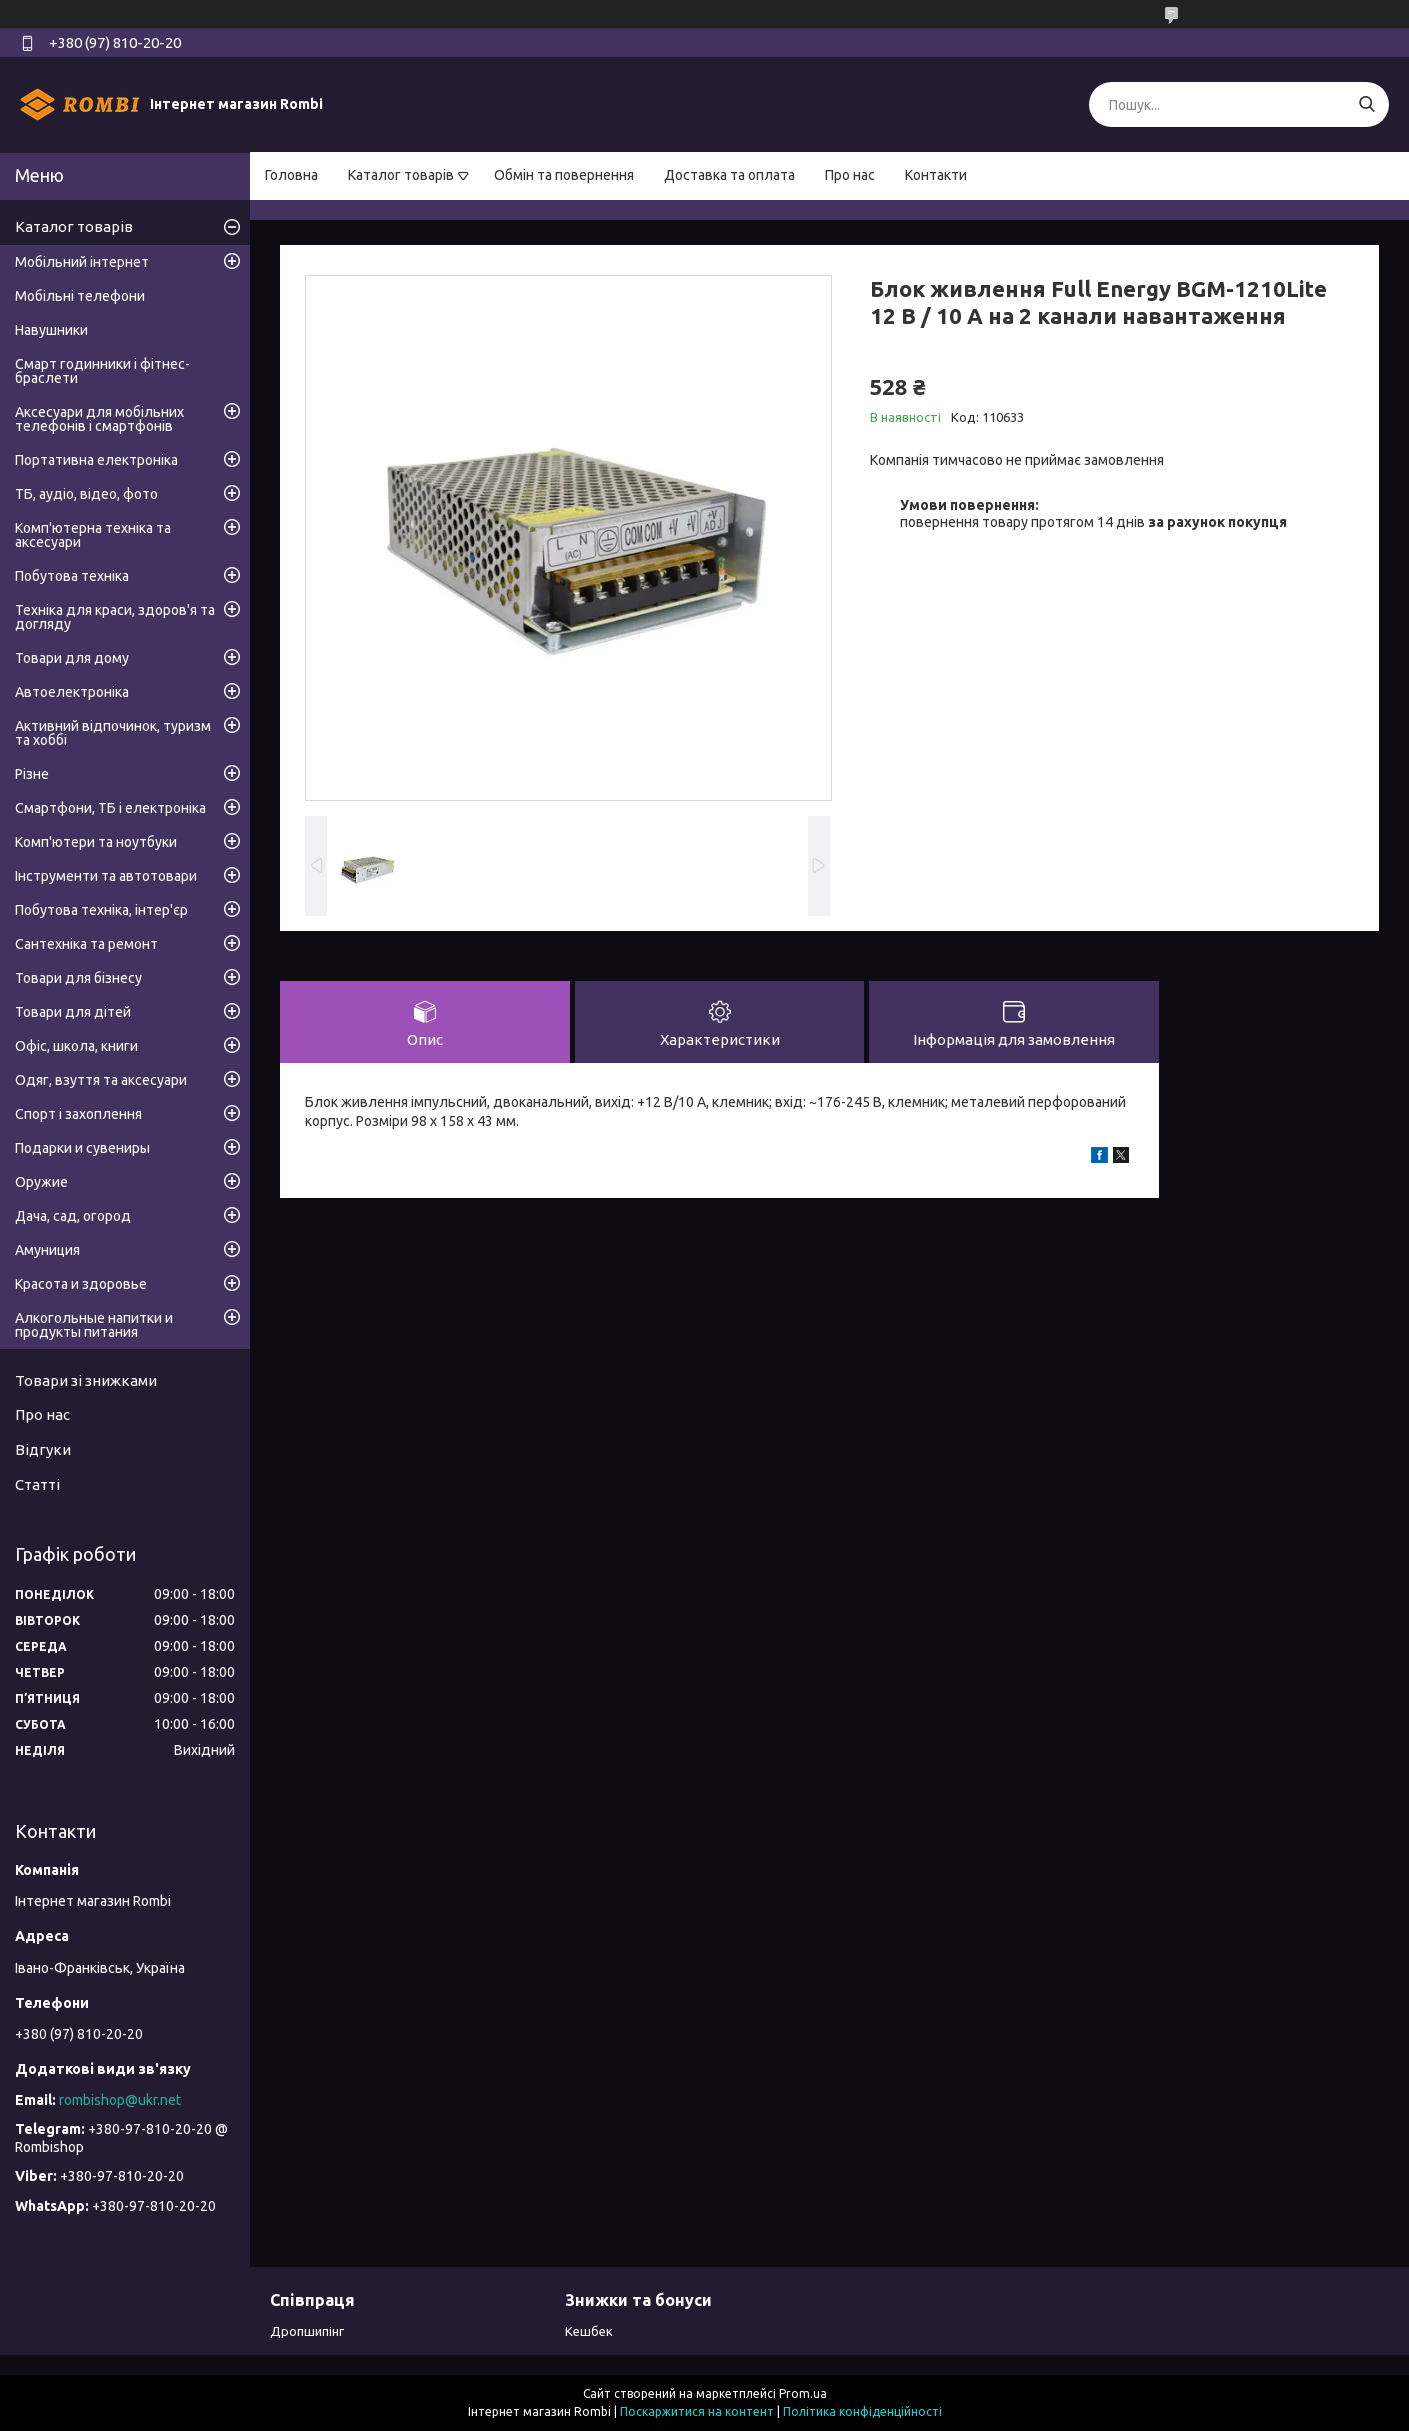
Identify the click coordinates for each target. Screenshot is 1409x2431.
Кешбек (589, 2331)
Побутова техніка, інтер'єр (101, 910)
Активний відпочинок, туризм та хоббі (113, 733)
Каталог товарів (401, 175)
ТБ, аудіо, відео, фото (86, 494)
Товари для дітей (73, 1012)
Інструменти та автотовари (106, 876)
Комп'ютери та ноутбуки (96, 842)
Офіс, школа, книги (76, 1046)
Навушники (51, 330)
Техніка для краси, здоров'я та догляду (115, 617)
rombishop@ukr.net (120, 2100)
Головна (291, 175)
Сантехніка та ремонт (86, 944)
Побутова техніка (72, 576)
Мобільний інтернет (82, 262)
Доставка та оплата (729, 175)
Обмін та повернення (564, 175)
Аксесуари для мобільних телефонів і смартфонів (99, 419)
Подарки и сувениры (82, 1148)
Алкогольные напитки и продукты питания (94, 1325)
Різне (32, 774)
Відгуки (43, 1449)
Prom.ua (803, 2393)
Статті (37, 1484)
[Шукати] (1366, 104)
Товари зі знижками (86, 1380)
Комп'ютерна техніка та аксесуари (93, 535)
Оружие (41, 1182)
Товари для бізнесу (78, 978)
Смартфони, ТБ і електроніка (110, 808)
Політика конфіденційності (862, 2411)
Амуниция (47, 1250)
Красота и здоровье (81, 1284)
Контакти (936, 175)
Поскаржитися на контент (697, 2411)
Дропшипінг (307, 2331)
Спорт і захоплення (78, 1114)
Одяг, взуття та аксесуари (101, 1080)
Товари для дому (72, 658)
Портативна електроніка (96, 460)
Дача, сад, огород (73, 1216)
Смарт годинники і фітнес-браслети (102, 371)
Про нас (850, 175)
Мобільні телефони (80, 296)
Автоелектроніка (72, 692)
